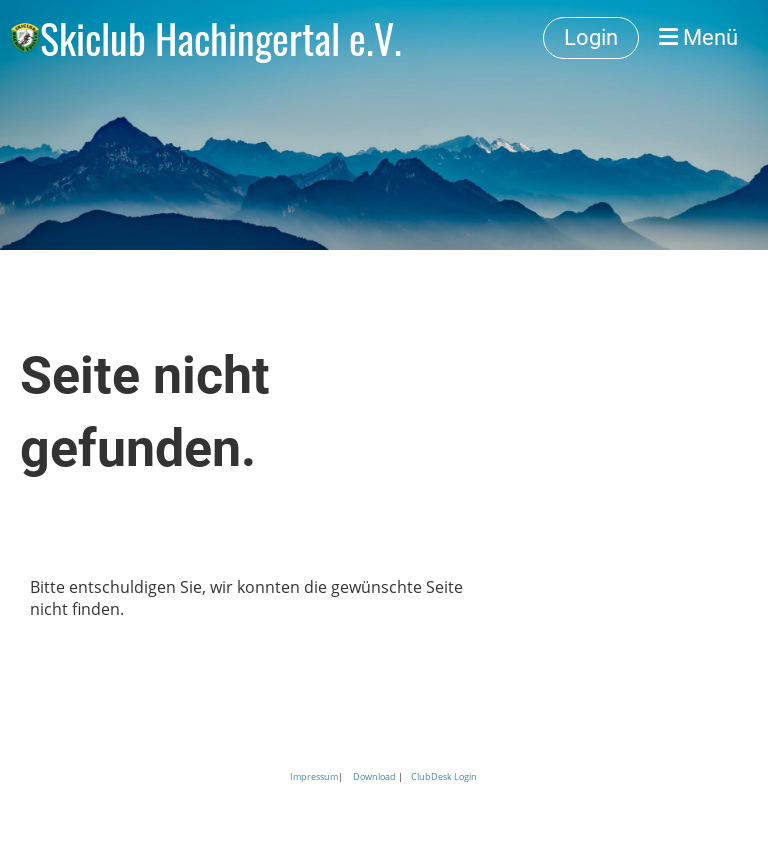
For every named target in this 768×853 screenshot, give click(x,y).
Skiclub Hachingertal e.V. (221, 38)
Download (374, 776)
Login (591, 37)
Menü (698, 37)
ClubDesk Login (444, 776)
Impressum (314, 776)
